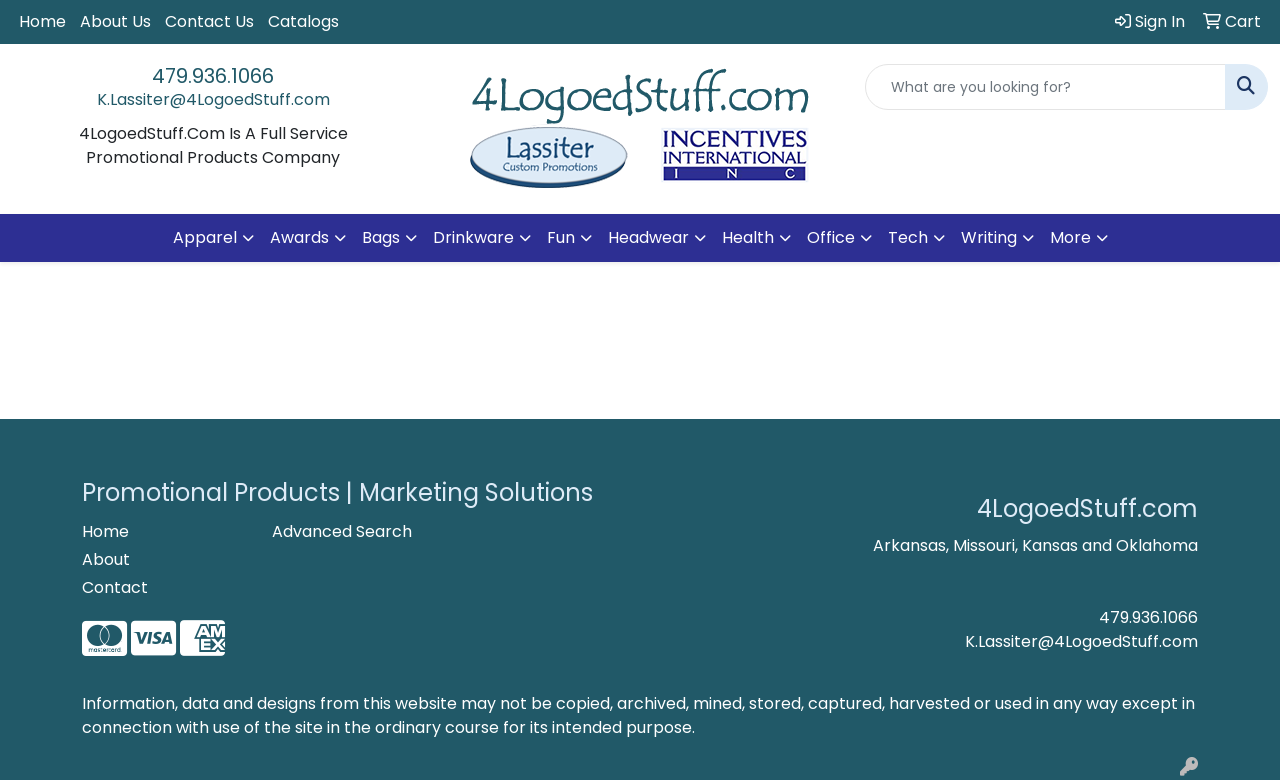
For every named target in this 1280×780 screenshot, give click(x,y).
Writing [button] (989, 237)
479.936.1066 (213, 76)
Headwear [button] (648, 237)
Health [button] (748, 237)
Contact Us (209, 21)
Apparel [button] (205, 237)
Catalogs (303, 21)
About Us (115, 21)
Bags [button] (381, 237)
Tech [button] (908, 237)
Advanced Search (342, 531)
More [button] (1070, 237)
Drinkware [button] (473, 237)
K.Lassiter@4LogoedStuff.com (213, 99)
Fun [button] (561, 237)
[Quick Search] (1045, 87)
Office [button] (831, 237)
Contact (115, 587)
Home (42, 21)
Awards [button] (299, 237)
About (106, 559)
